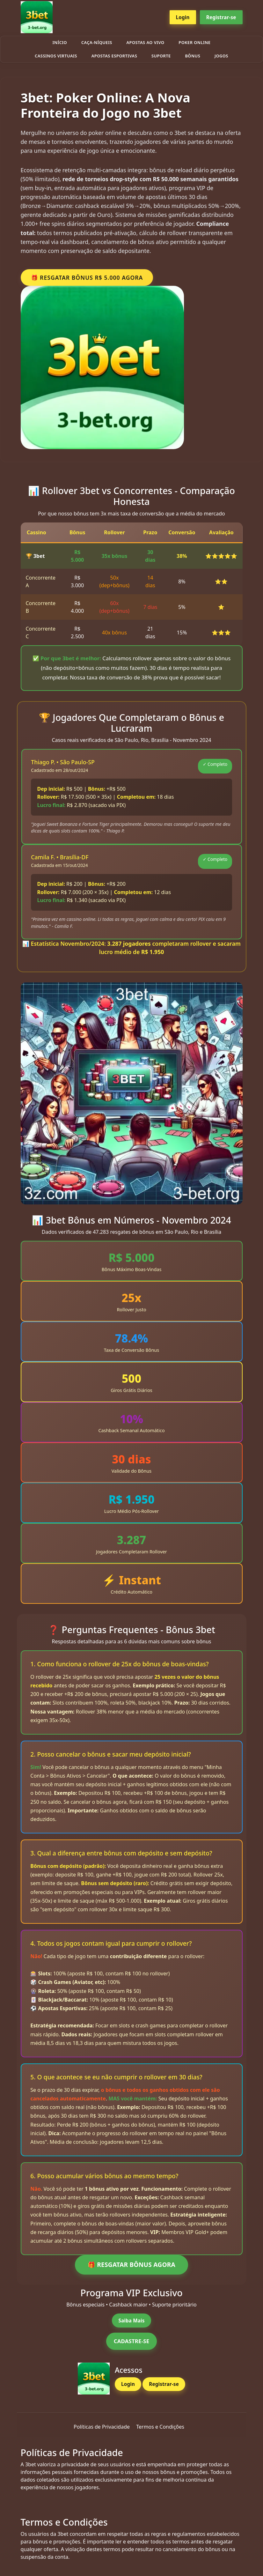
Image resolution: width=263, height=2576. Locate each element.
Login (183, 17)
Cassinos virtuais (56, 56)
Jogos (221, 56)
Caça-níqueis (96, 42)
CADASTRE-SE (132, 2341)
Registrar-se (221, 17)
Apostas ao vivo (145, 42)
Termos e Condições (160, 2426)
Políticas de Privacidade (102, 2426)
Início (60, 42)
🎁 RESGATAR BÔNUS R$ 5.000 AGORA (87, 277)
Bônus (192, 56)
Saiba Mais (131, 2320)
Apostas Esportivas (114, 56)
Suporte (161, 56)
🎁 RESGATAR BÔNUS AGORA (131, 2264)
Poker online (194, 42)
